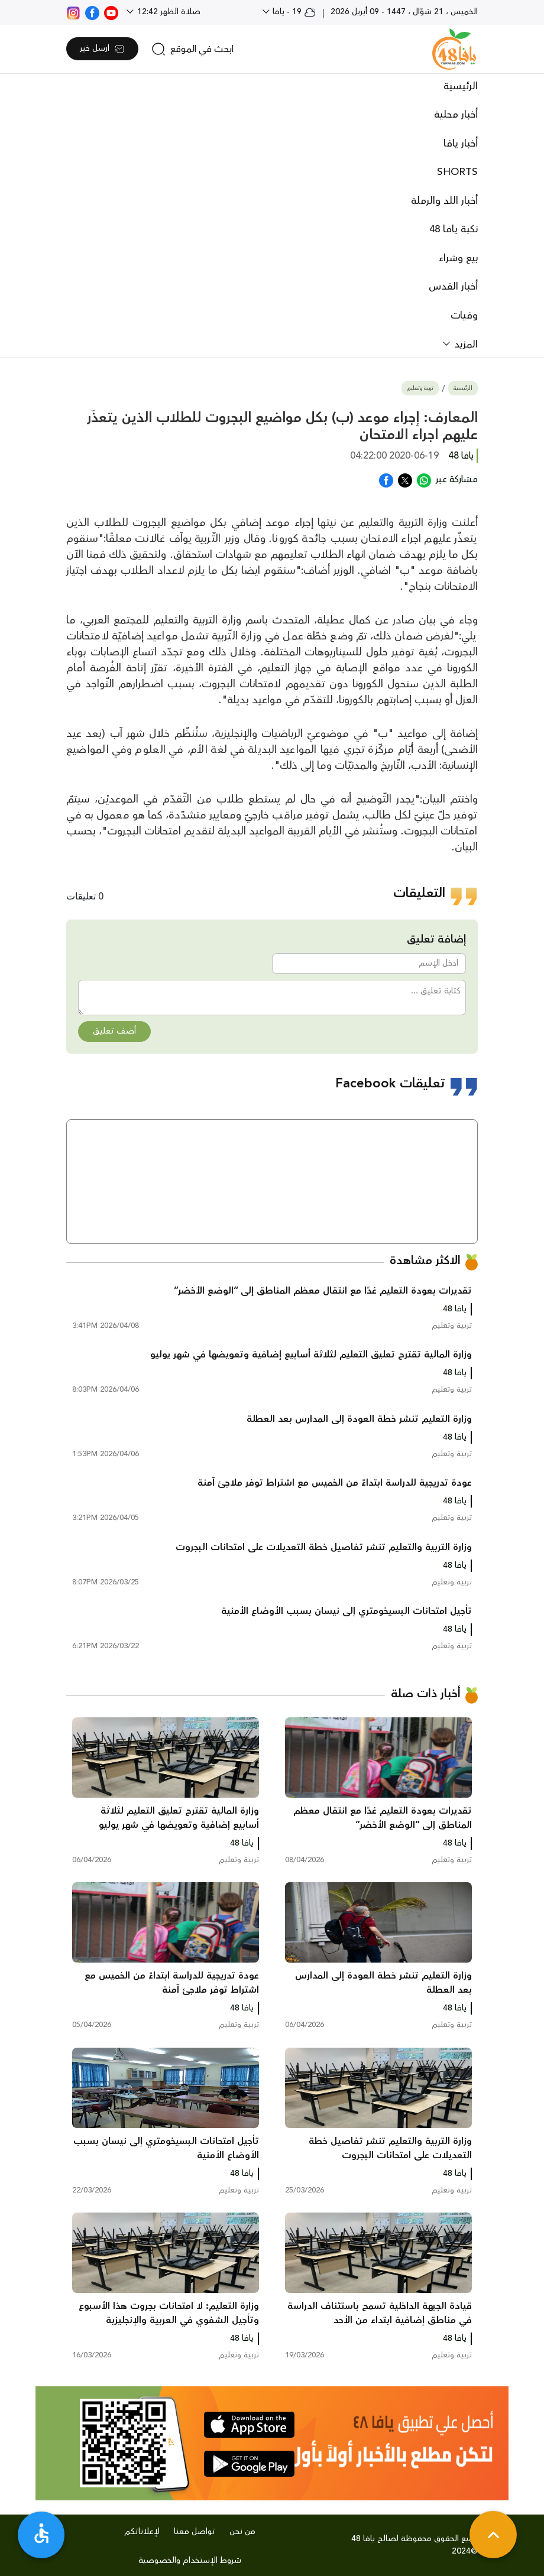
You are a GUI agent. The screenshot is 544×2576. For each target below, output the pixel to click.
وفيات (464, 315)
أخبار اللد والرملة (444, 201)
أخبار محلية (456, 114)
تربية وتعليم (420, 388)
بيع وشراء (458, 258)
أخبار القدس (453, 286)
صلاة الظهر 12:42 (167, 11)
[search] (192, 49)
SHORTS (457, 172)
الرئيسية (460, 86)
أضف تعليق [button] (114, 1031)
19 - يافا (293, 11)
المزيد (464, 344)
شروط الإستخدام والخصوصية (189, 2560)
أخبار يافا (460, 143)
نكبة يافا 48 (453, 229)
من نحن (242, 2531)
